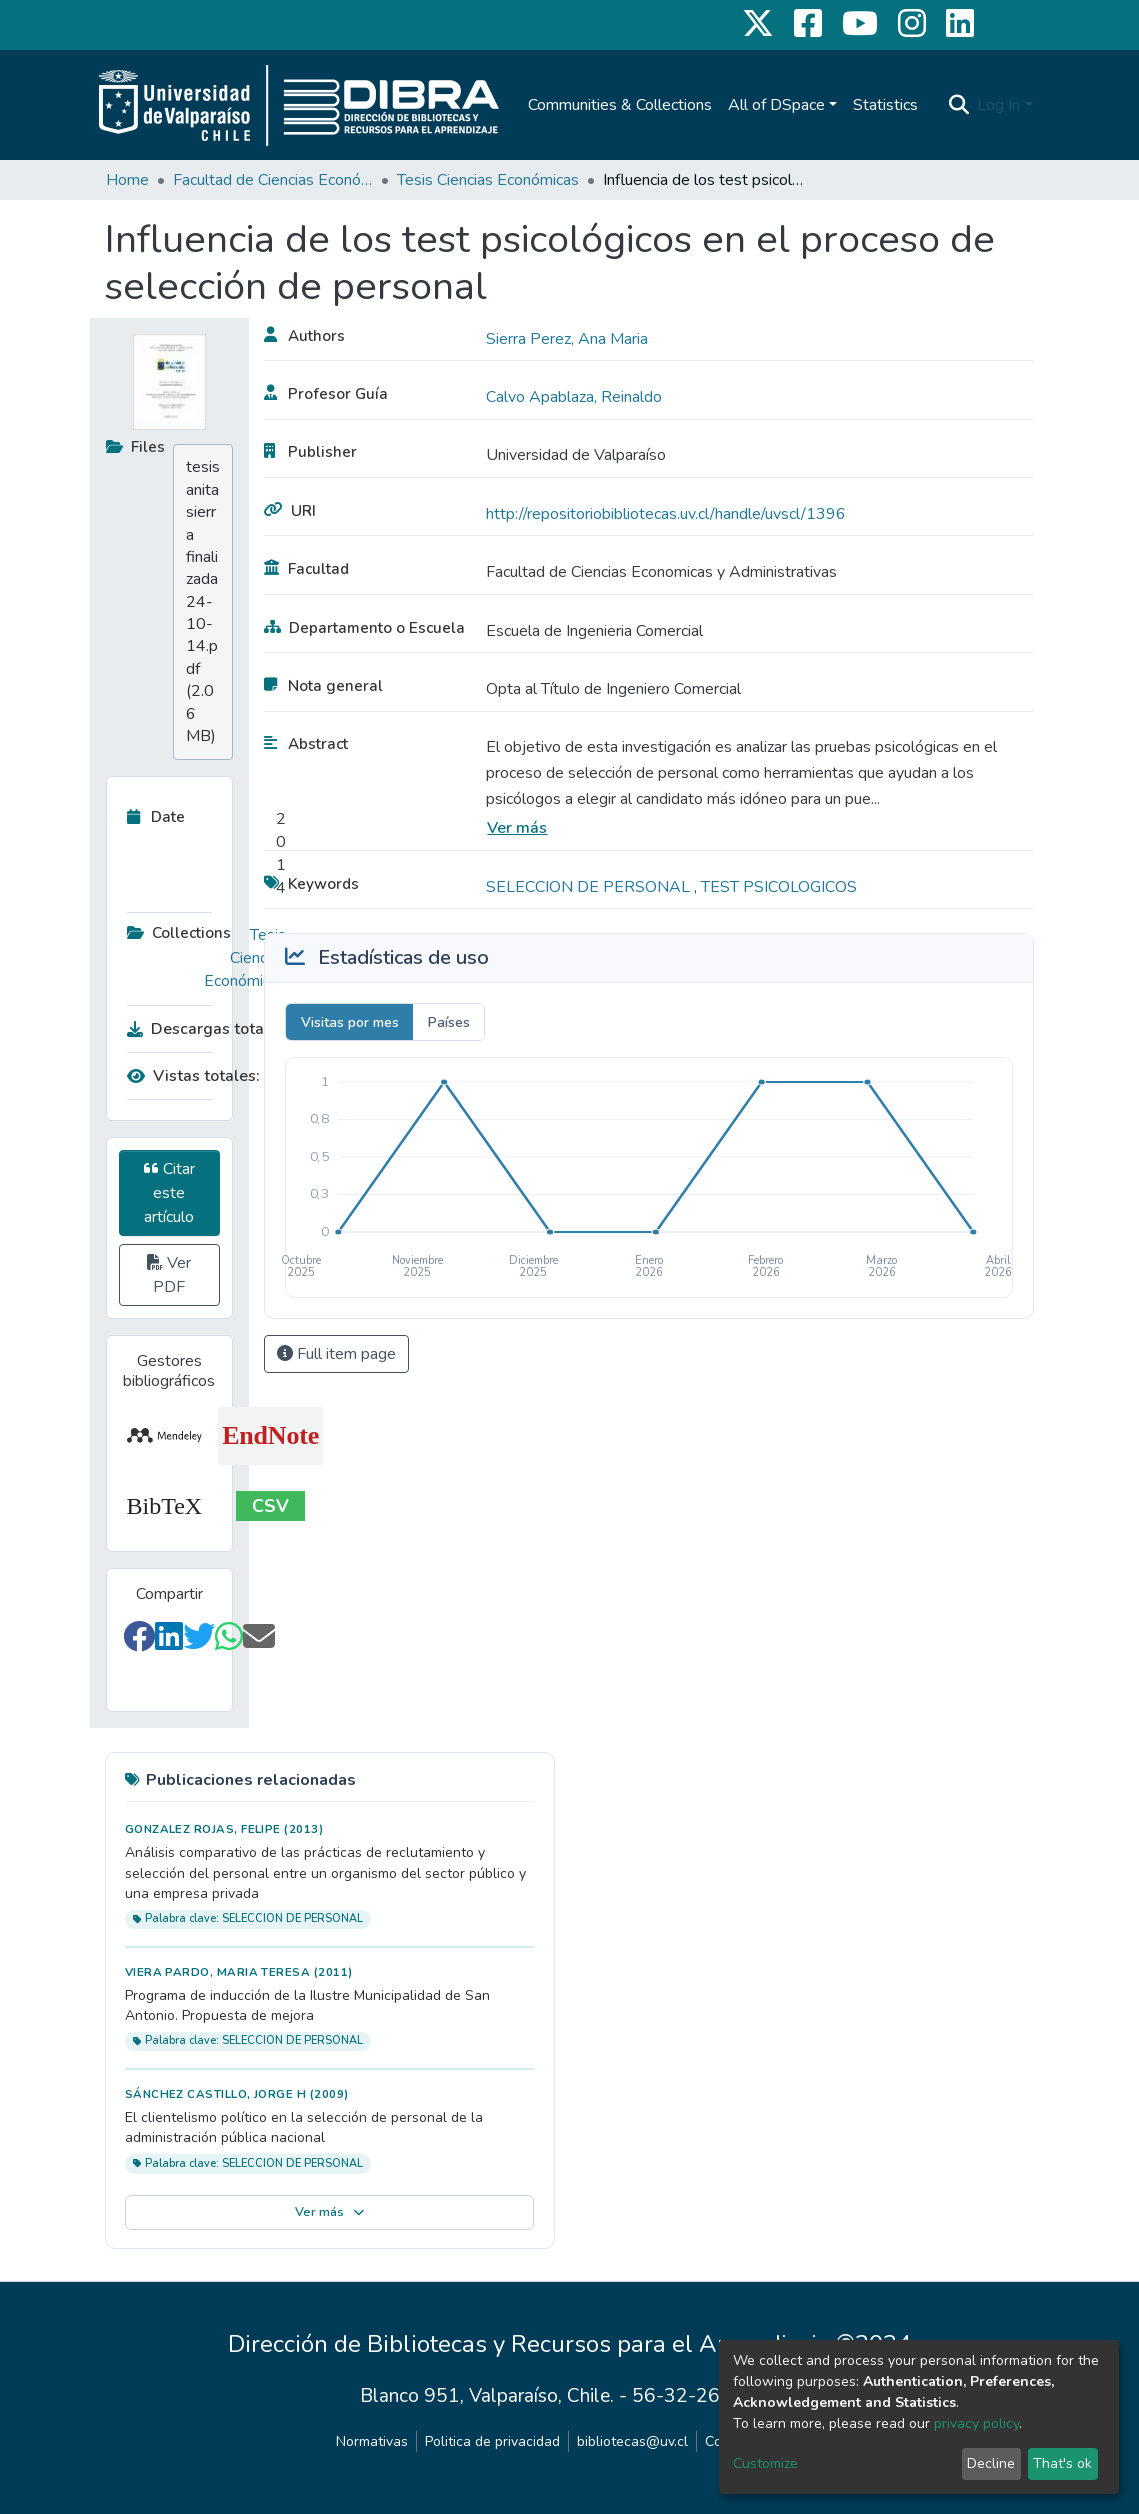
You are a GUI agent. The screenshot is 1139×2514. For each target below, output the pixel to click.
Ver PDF (169, 1275)
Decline (991, 2463)
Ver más (517, 828)
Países (449, 1022)
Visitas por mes (350, 1022)
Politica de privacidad (492, 2441)
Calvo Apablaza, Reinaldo (574, 397)
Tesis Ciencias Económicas (488, 180)
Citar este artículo (169, 1193)
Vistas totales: (193, 1076)
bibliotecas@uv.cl (632, 2441)
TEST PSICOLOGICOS (779, 887)
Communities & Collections (620, 105)
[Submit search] (958, 105)
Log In (998, 105)
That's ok (1062, 2463)
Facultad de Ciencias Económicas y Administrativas (273, 180)
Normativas (372, 2441)
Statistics (885, 105)
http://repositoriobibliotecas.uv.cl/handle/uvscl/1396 (666, 514)
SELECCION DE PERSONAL (590, 887)
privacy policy (976, 2423)
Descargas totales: (202, 1029)
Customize (765, 2463)
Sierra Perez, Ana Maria (567, 339)
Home (127, 180)
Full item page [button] (336, 1354)
